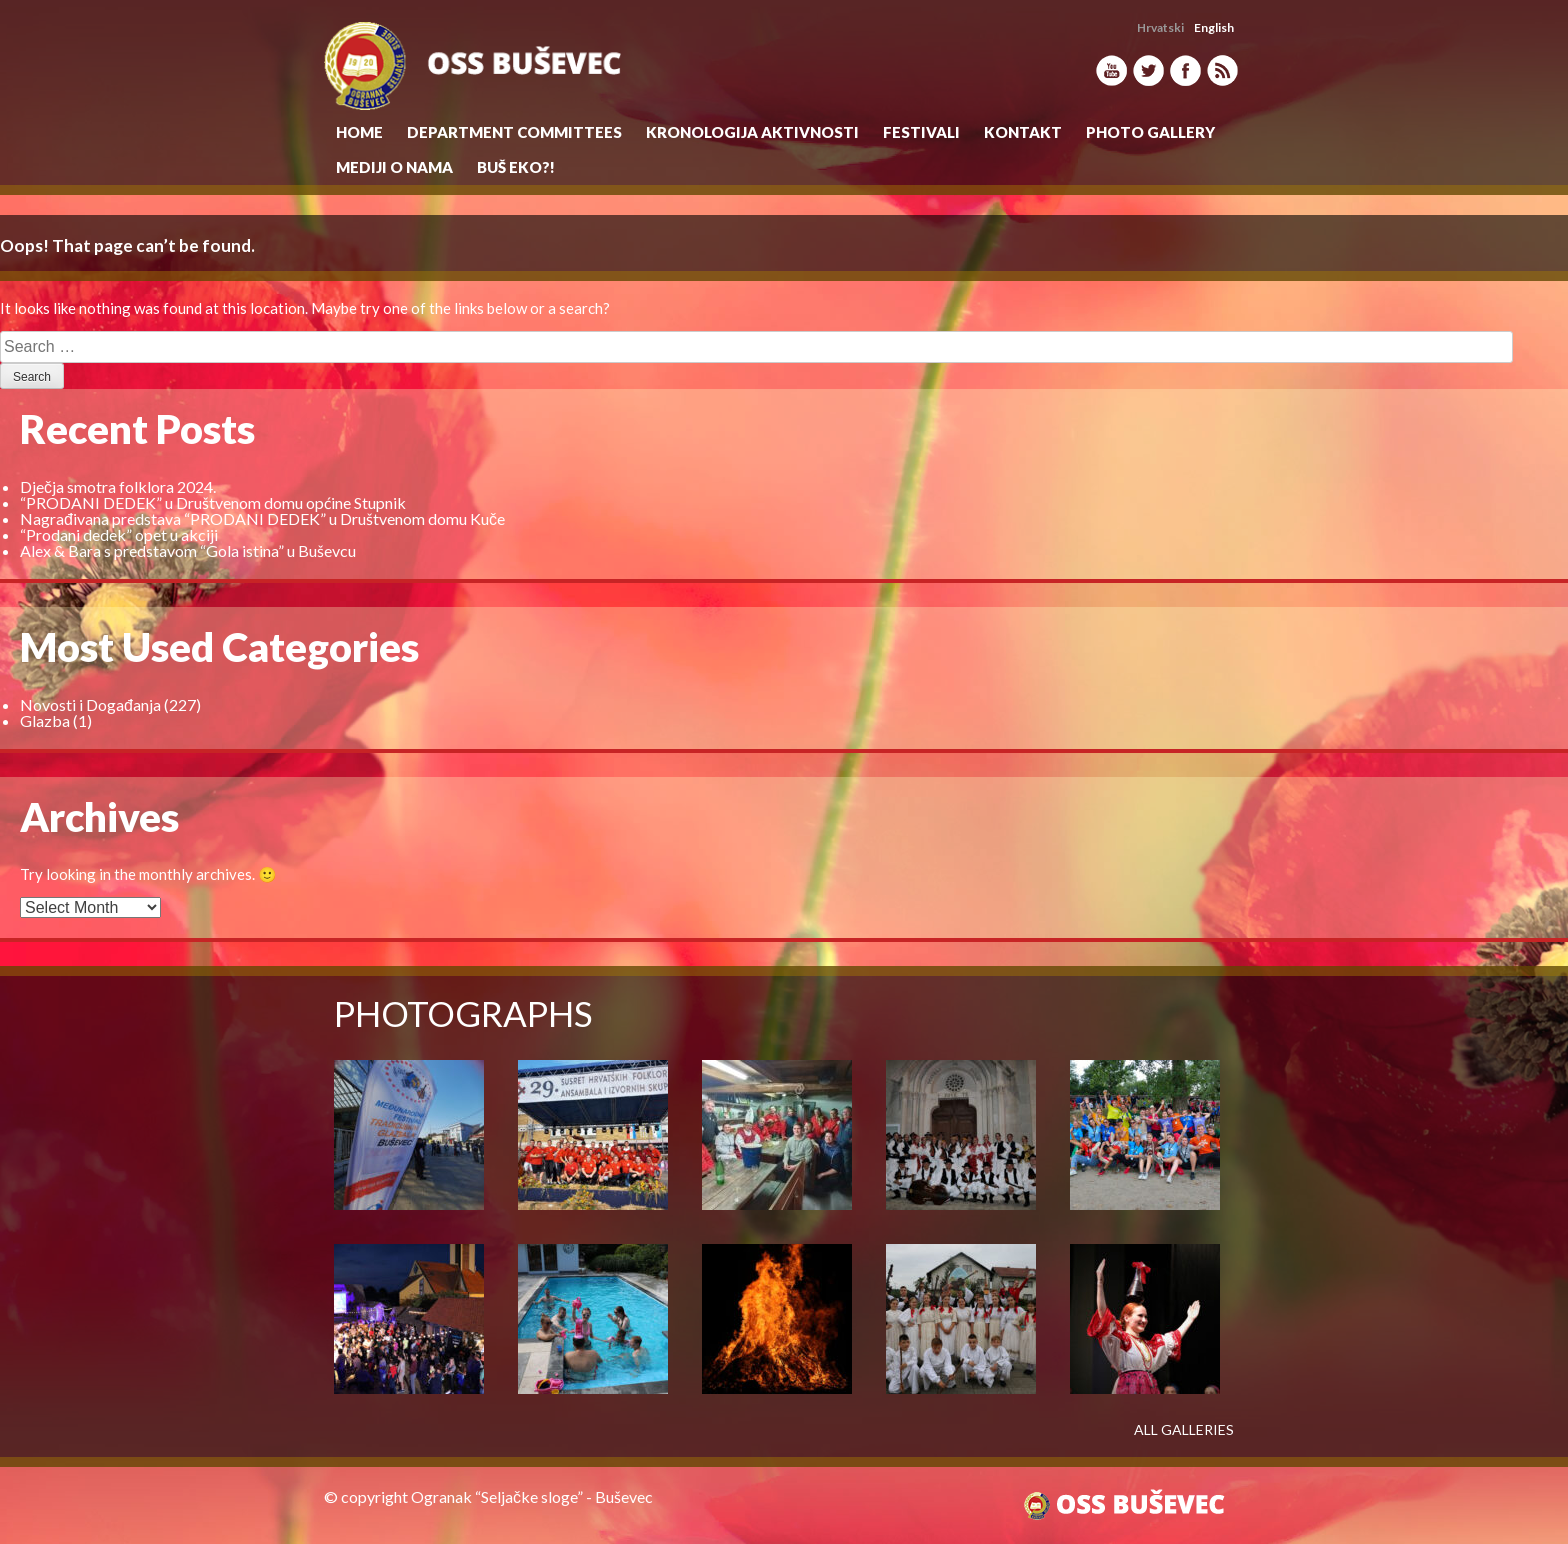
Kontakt (1023, 132)
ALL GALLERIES (1184, 1430)
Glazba (45, 720)
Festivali (921, 132)
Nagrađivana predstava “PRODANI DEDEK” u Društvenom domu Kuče (262, 518)
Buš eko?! (516, 167)
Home (359, 132)
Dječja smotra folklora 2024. (118, 486)
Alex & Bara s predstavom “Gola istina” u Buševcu (188, 550)
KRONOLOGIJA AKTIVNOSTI (752, 132)
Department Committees (514, 132)
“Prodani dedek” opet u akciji (119, 534)
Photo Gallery (1150, 132)
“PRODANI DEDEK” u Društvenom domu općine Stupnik (213, 502)
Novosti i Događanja (90, 704)
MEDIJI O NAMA (394, 167)
